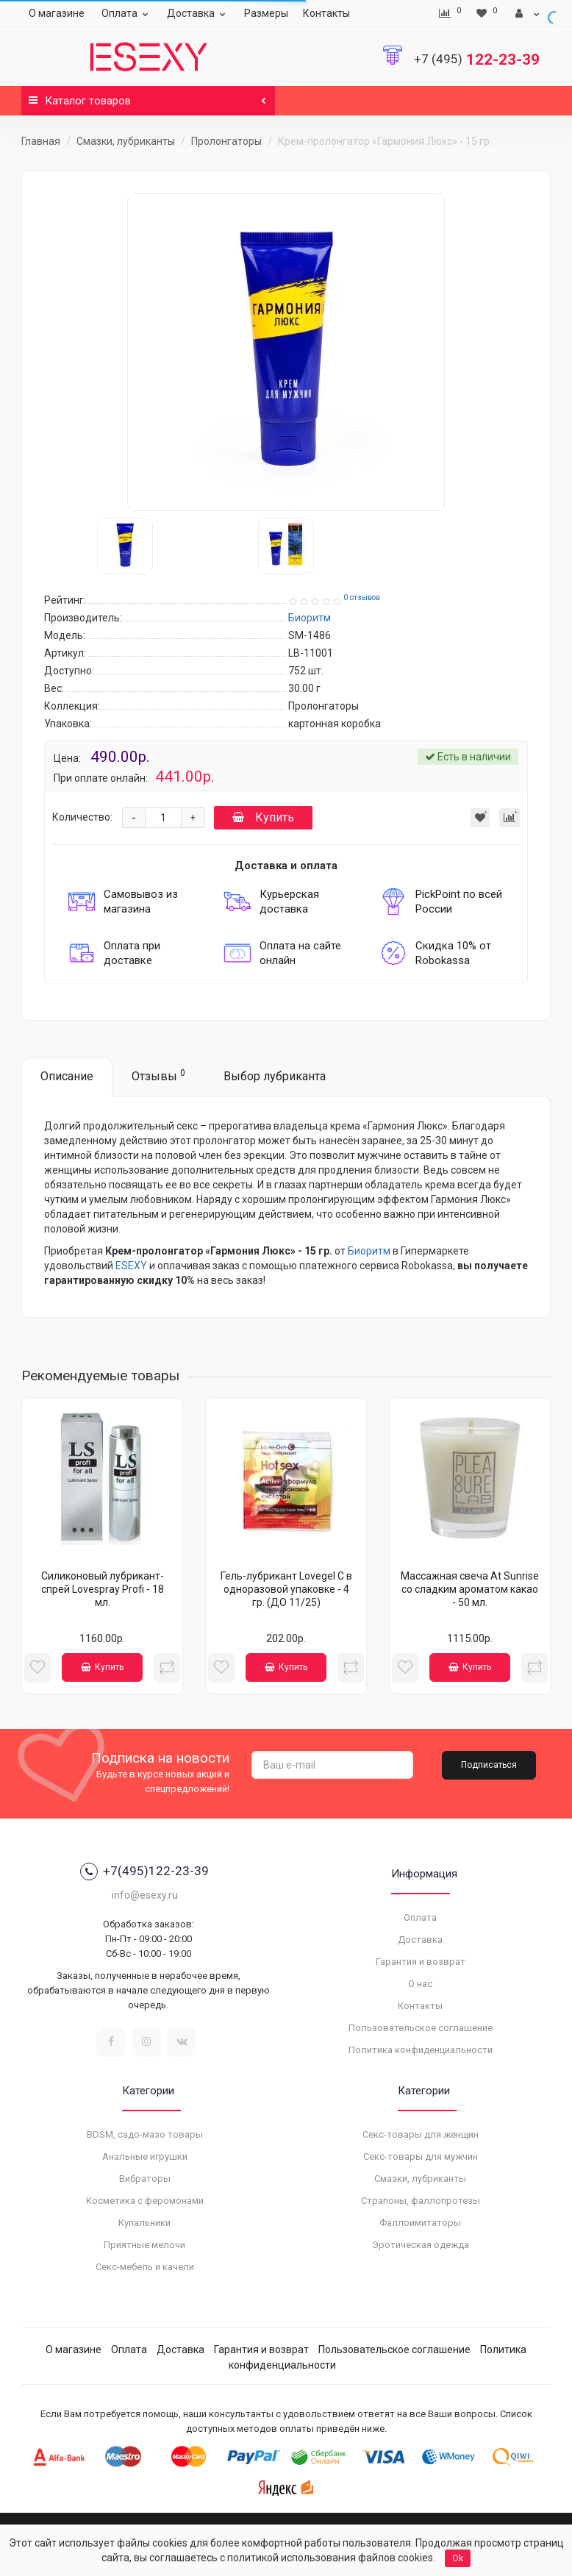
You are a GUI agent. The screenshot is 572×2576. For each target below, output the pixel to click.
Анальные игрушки (144, 2156)
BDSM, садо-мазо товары (145, 2134)
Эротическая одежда (420, 2244)
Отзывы (158, 1075)
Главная (40, 141)
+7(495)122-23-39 (144, 1871)
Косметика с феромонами (145, 2200)
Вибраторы (145, 2178)
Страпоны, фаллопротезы (420, 2200)
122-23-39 (477, 59)
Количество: (82, 817)
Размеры (266, 13)
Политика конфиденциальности (420, 2049)
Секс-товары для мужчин (420, 2156)
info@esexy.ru (145, 1895)
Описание (66, 1076)
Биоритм (369, 1251)
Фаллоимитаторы (420, 2222)
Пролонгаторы (226, 141)
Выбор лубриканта (275, 1076)
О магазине (57, 13)
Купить (263, 817)
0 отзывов (361, 597)
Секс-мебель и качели (145, 2266)
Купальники (144, 2222)
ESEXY (131, 1265)
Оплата (126, 13)
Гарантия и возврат (420, 1961)
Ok (457, 2558)
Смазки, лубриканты (125, 141)
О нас (420, 1983)
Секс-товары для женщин (420, 2134)
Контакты (326, 13)
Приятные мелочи (144, 2244)
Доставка (198, 13)
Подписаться (489, 1765)
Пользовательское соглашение (420, 2027)
